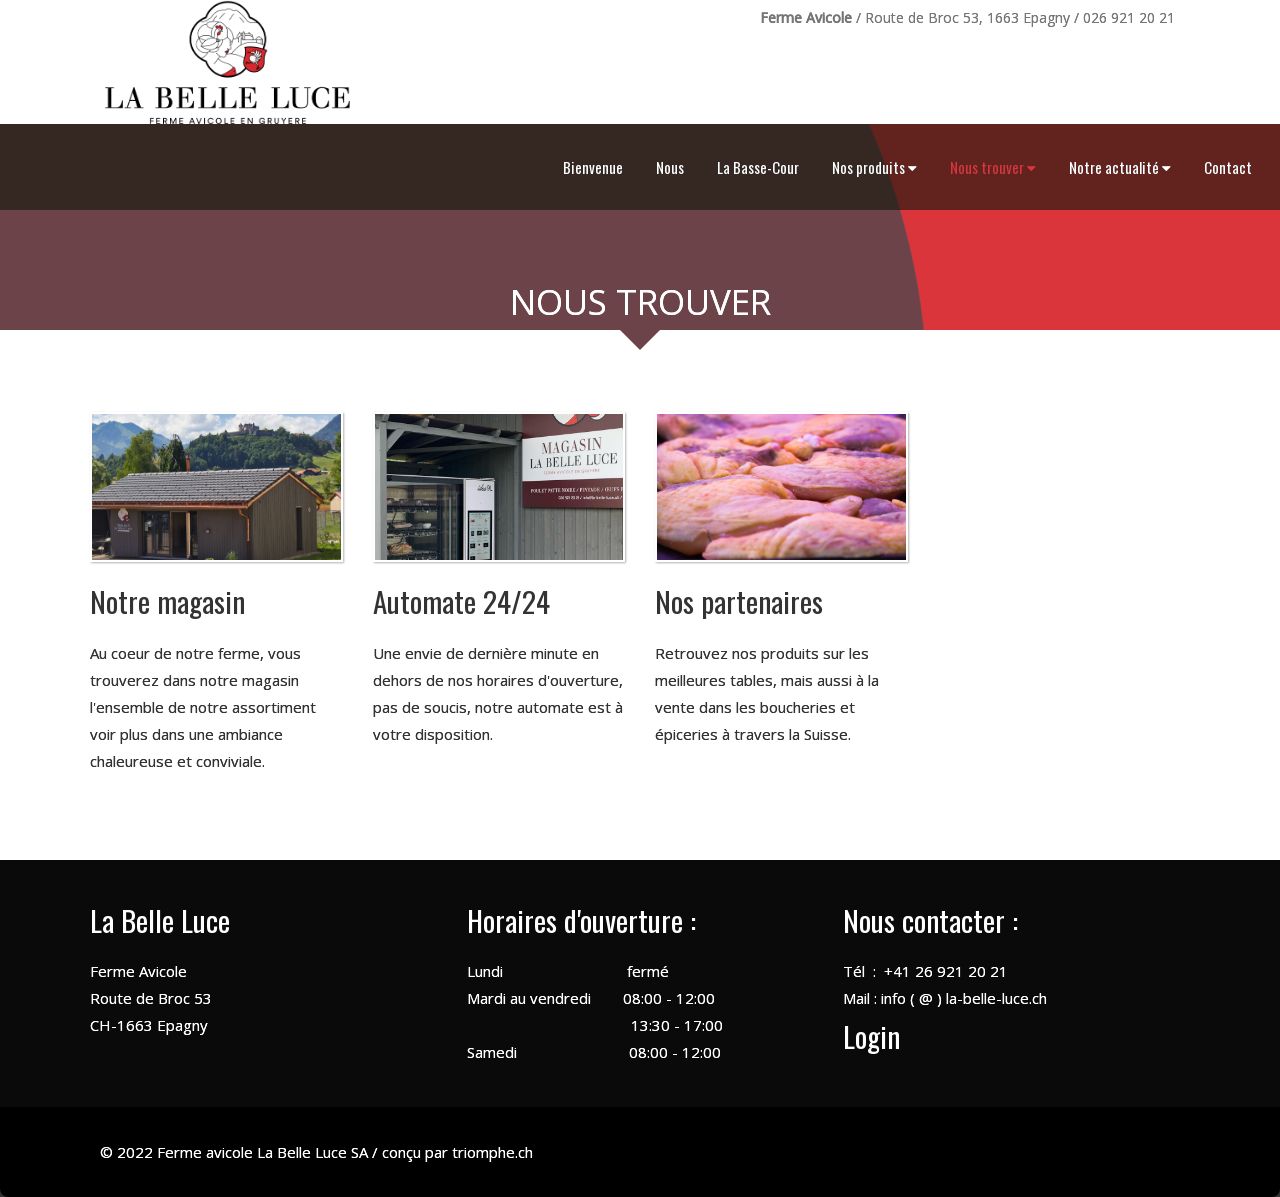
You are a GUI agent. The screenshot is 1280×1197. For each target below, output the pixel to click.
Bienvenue (593, 167)
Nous (670, 167)
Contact (1228, 167)
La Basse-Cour (758, 167)
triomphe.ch (492, 1152)
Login (871, 1035)
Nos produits (874, 167)
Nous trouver (993, 167)
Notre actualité (1120, 167)
